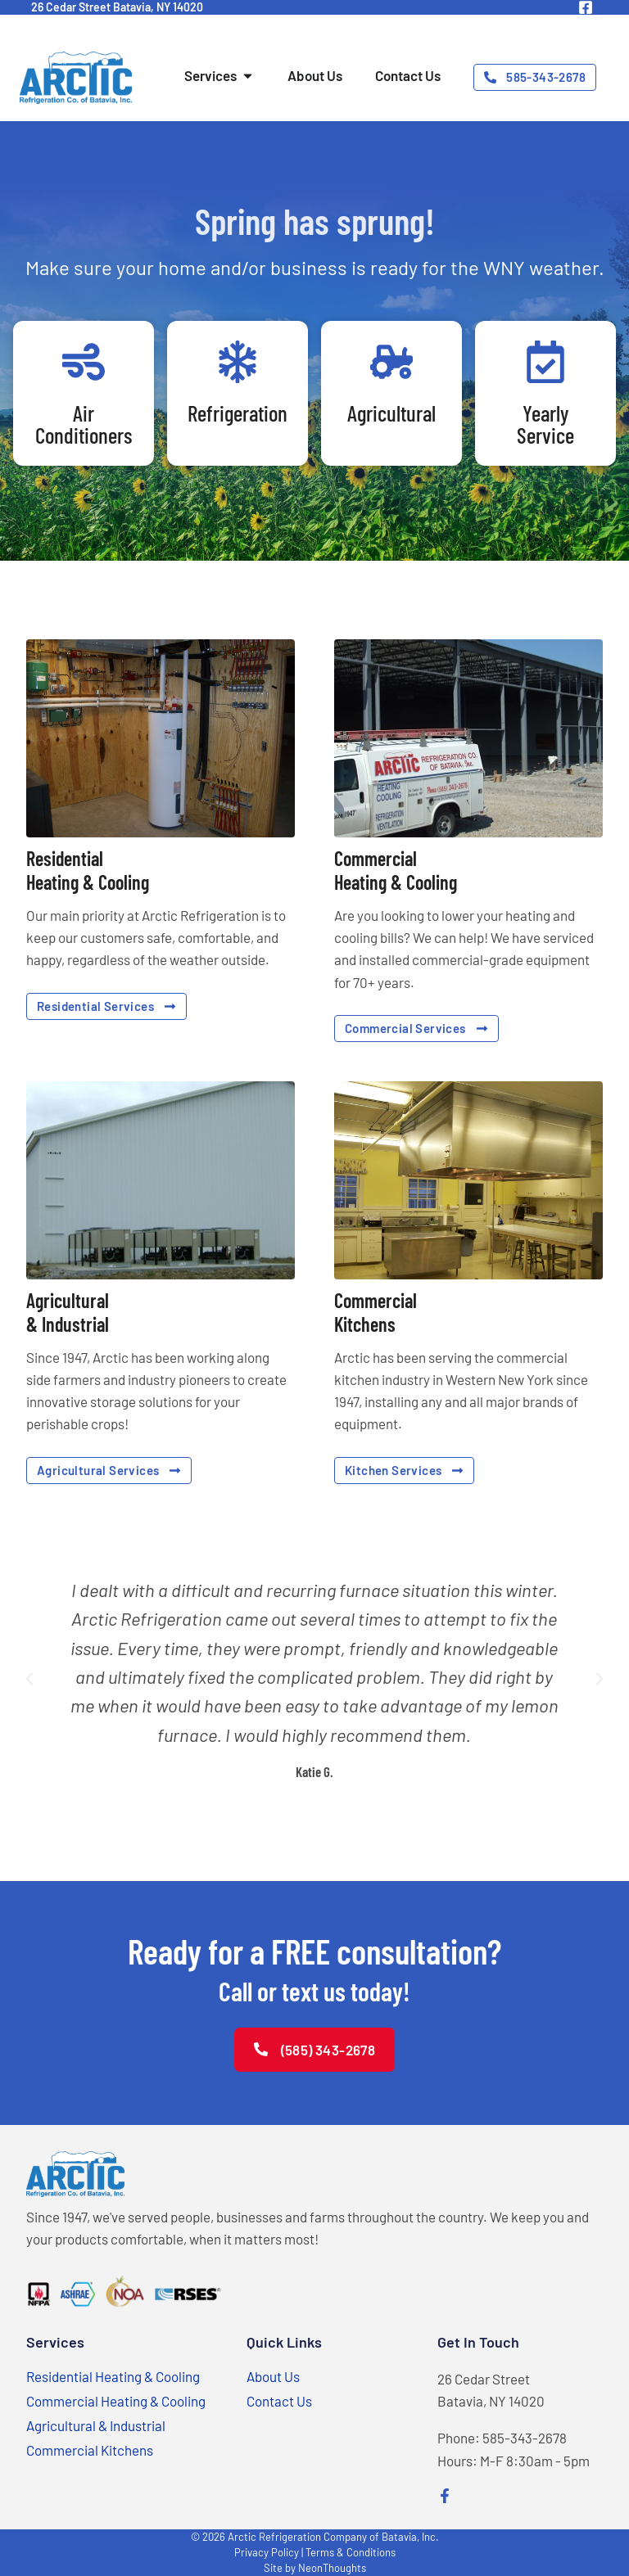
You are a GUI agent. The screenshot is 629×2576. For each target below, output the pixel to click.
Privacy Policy (266, 2552)
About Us (273, 2376)
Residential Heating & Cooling (113, 2376)
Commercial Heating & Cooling (116, 2401)
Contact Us (279, 2401)
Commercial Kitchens (89, 2450)
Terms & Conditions (350, 2552)
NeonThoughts (332, 2567)
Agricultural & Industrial (95, 2425)
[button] (29, 1679)
